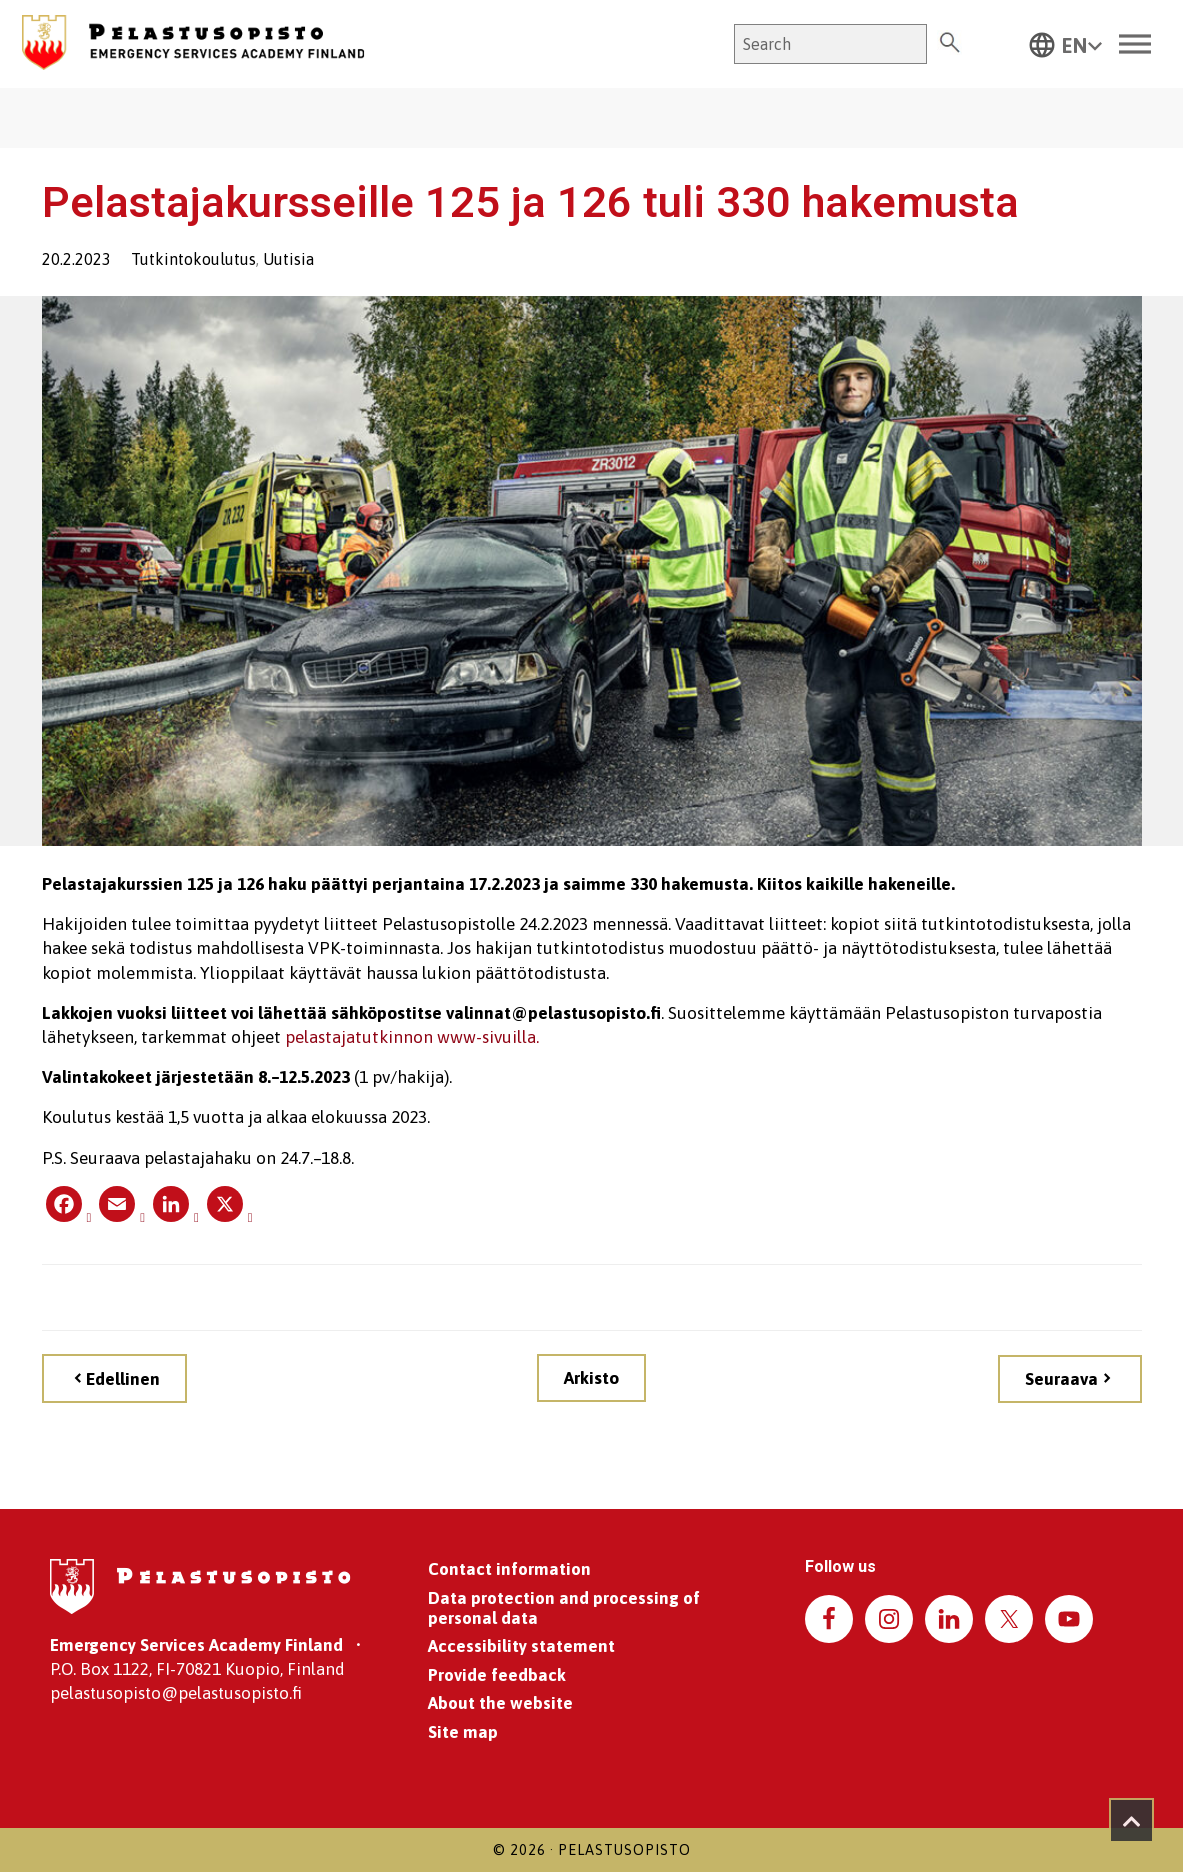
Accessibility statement (521, 1646)
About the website (500, 1703)
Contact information (509, 1569)
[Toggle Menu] (1135, 44)
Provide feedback (497, 1675)
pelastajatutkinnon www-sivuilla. (412, 1037)
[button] (1066, 44)
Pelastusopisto (624, 1850)
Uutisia (288, 259)
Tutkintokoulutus (193, 259)
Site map (463, 1732)
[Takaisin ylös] (1131, 1820)
